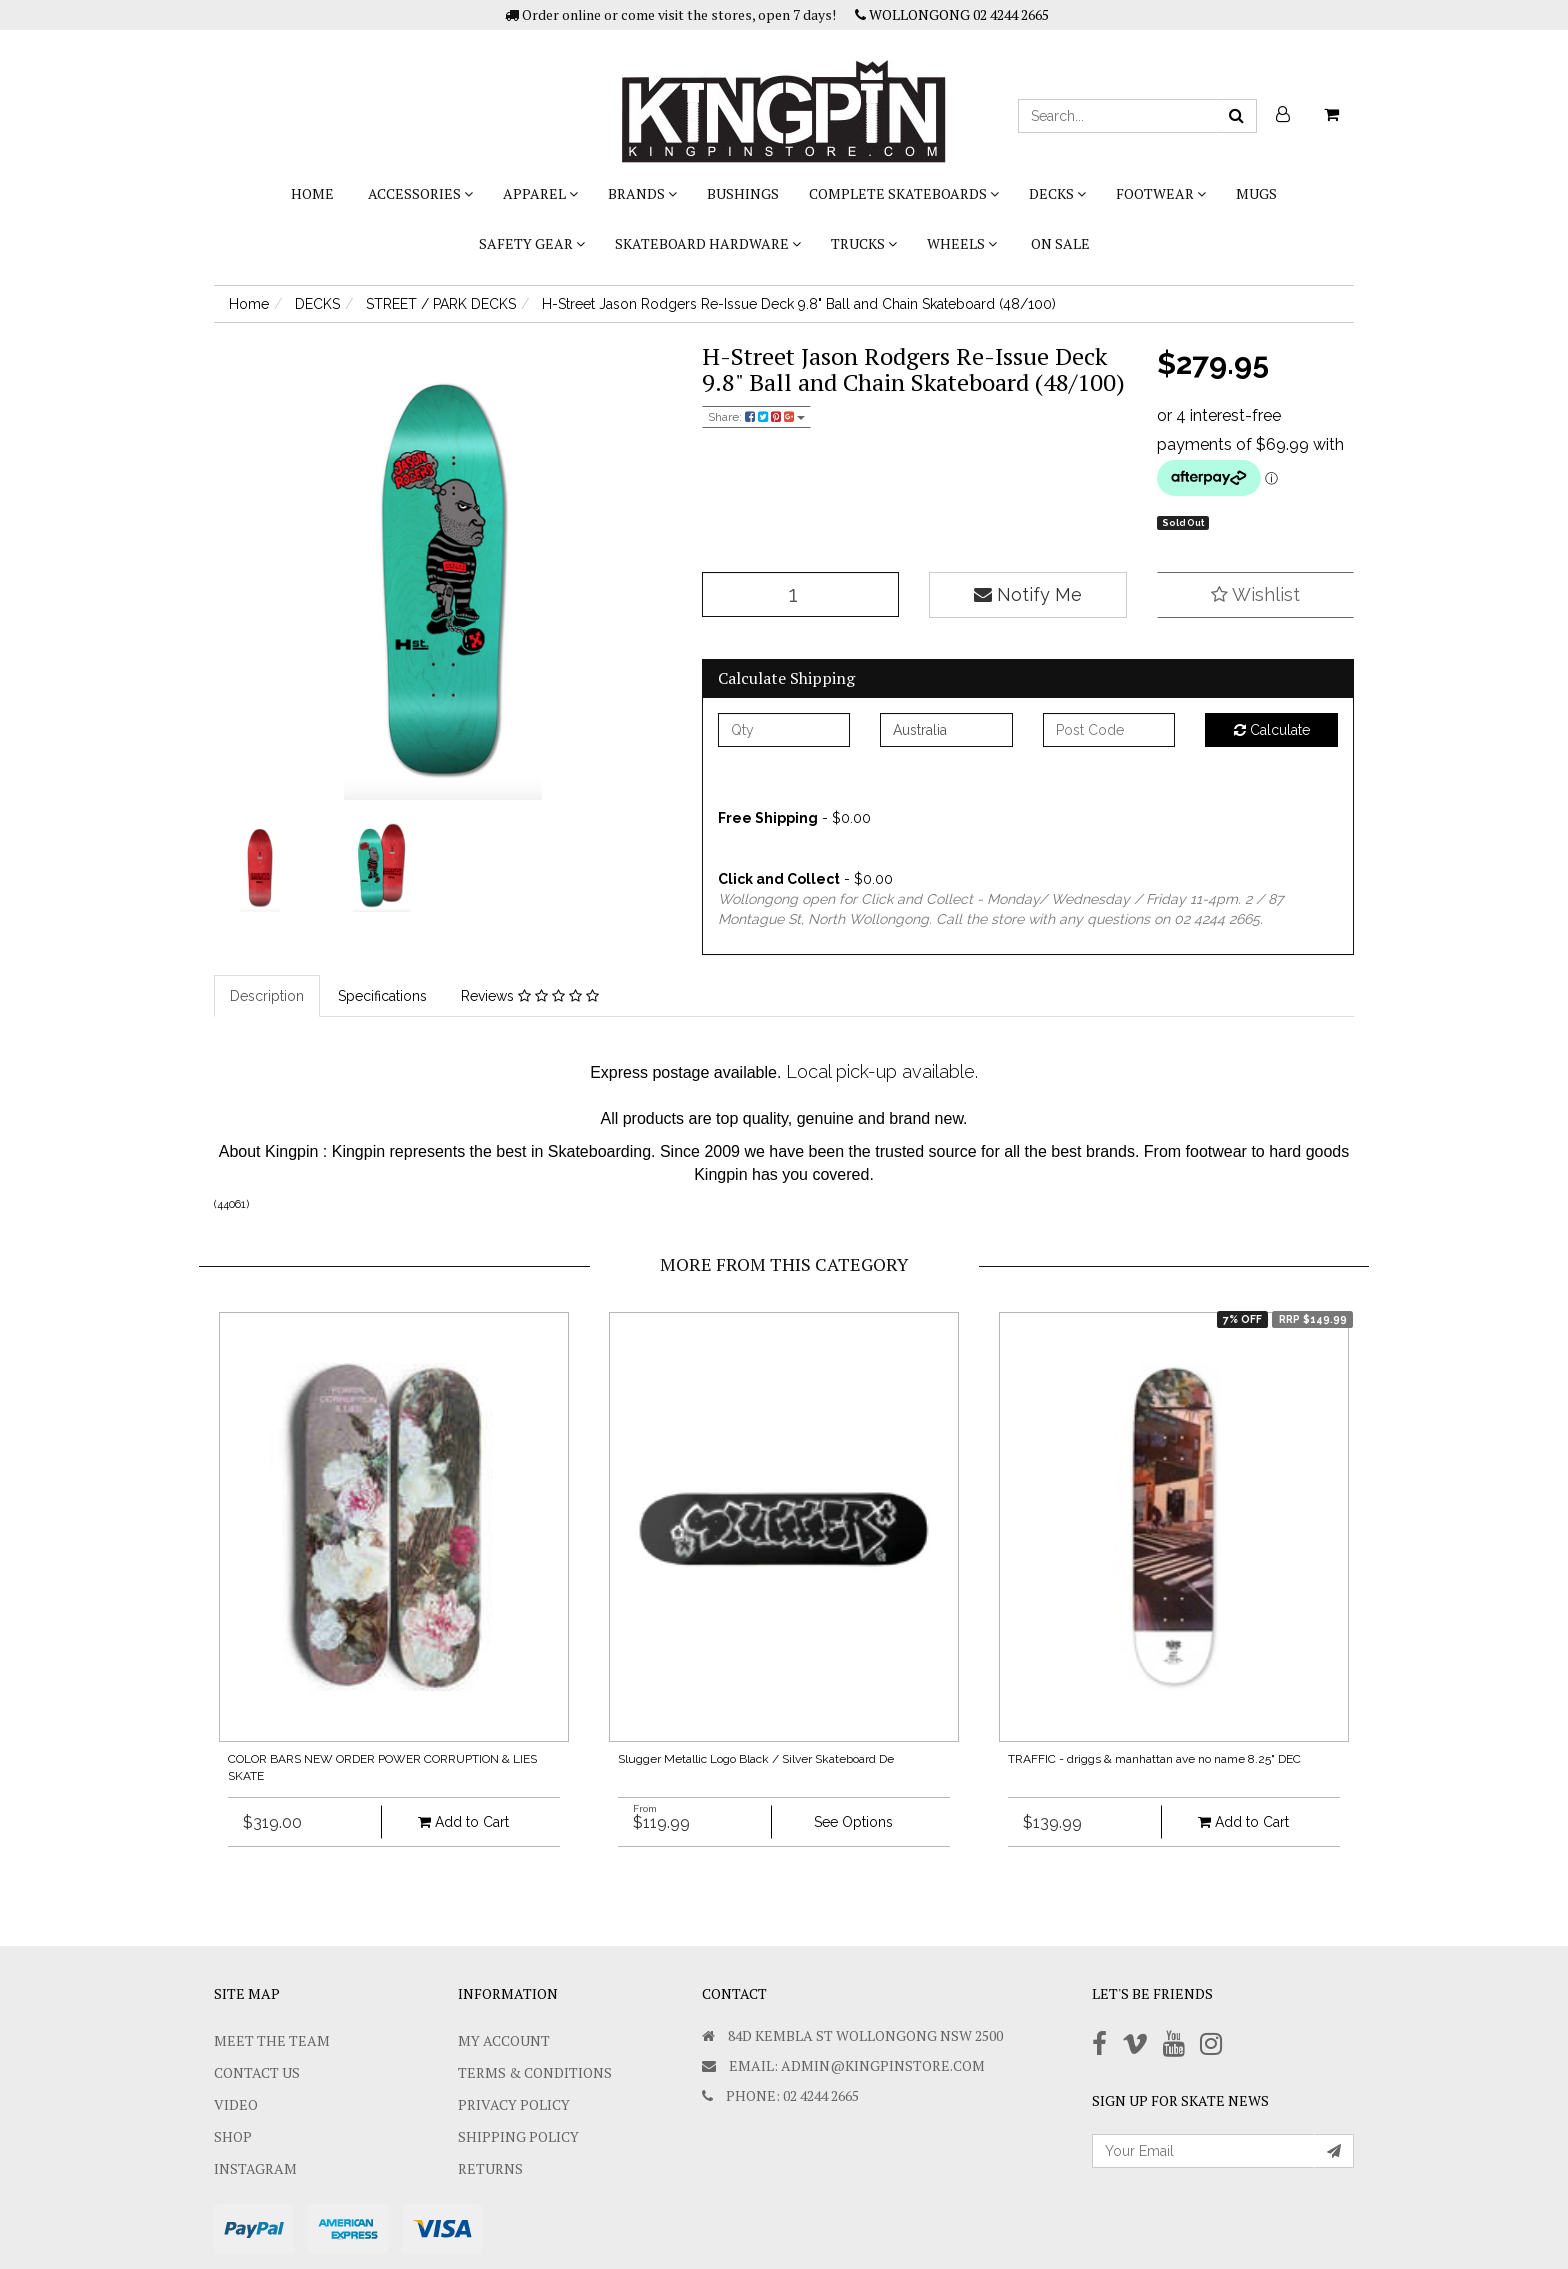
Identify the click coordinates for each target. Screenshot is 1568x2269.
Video (236, 2104)
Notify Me (1028, 594)
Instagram (255, 2168)
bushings (743, 193)
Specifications (382, 996)
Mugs (1256, 193)
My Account (504, 2040)
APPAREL (540, 193)
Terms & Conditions (535, 2072)
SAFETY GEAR (532, 243)
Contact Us (257, 2072)
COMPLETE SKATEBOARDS (904, 193)
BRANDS (642, 193)
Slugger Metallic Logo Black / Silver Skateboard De (756, 1759)
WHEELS (962, 243)
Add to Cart (463, 1822)
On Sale (1060, 243)
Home (312, 193)
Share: (756, 417)
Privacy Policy (514, 2104)
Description (267, 996)
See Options (853, 1822)
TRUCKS (864, 243)
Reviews (530, 996)
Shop (233, 2136)
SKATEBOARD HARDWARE (708, 243)
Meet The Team (272, 2040)
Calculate (1272, 730)
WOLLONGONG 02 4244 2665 (952, 14)
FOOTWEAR (1161, 193)
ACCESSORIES (420, 193)
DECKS (1057, 193)
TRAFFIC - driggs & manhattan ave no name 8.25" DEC (1154, 1759)
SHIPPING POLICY (518, 2136)
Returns (490, 2168)
